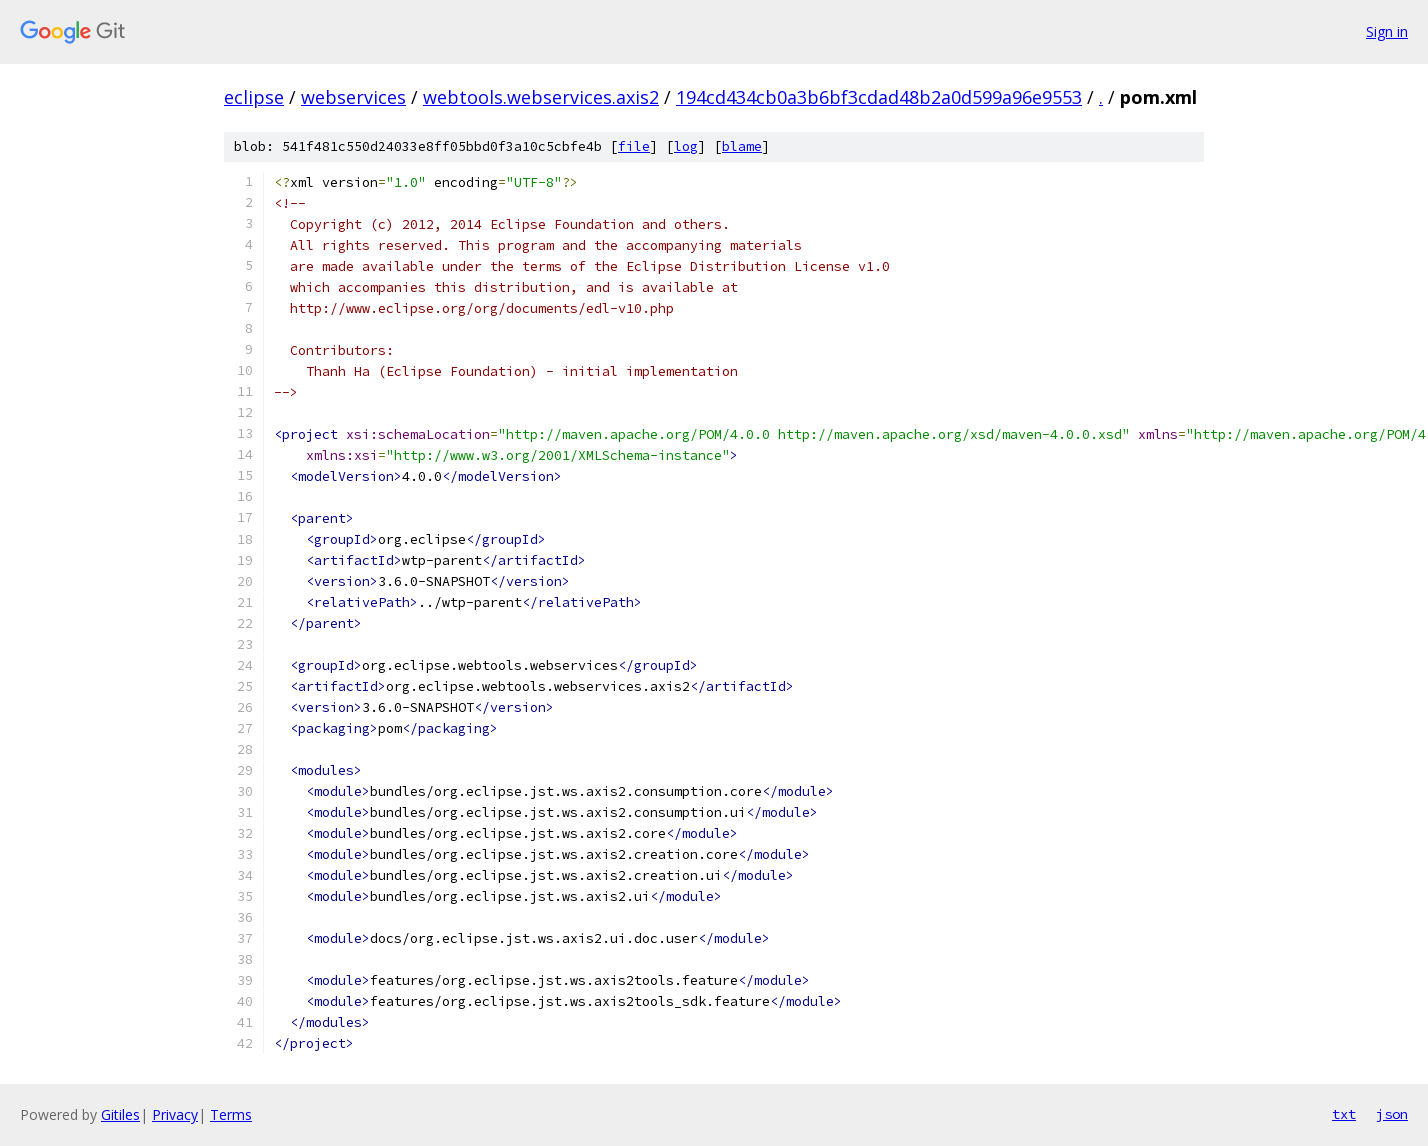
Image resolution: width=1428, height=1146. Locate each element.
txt (1344, 1114)
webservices (353, 97)
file (634, 146)
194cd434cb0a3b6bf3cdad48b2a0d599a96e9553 (879, 97)
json (1392, 1114)
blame (742, 146)
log (686, 146)
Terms (231, 1114)
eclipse (254, 97)
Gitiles (120, 1114)
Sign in (1387, 31)
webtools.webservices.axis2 (541, 97)
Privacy (175, 1114)
